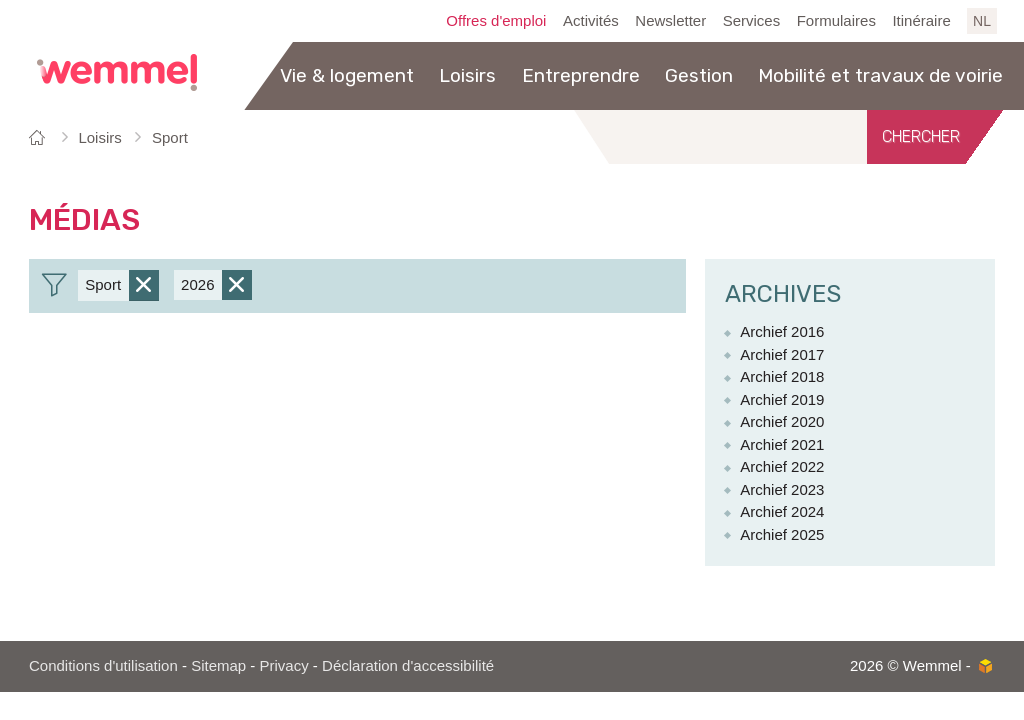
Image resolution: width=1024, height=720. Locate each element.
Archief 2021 (782, 444)
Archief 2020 (782, 421)
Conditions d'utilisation (103, 665)
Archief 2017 (782, 354)
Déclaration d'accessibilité (408, 665)
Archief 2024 (782, 511)
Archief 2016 (782, 331)
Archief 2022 (782, 466)
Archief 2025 (782, 534)
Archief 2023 (782, 489)
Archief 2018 (782, 376)
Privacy (284, 665)
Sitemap (218, 665)
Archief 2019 (782, 399)
